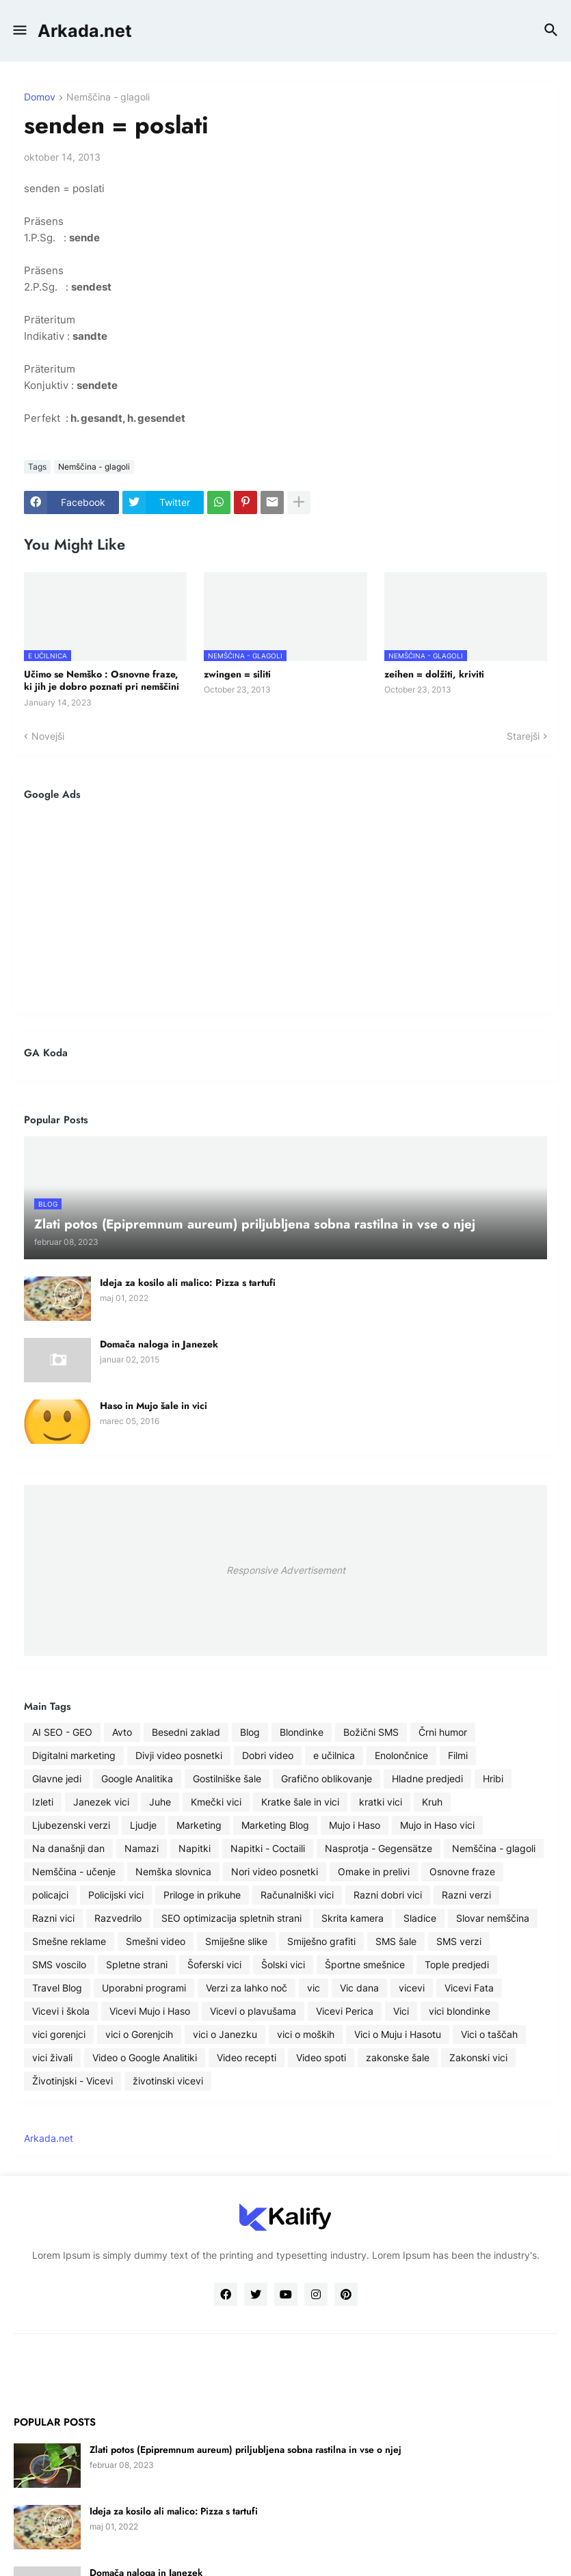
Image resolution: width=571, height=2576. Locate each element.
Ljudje (143, 1825)
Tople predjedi (457, 1964)
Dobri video (267, 1755)
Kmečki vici (216, 1802)
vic (313, 1988)
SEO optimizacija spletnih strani (231, 1918)
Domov (39, 97)
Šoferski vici (214, 1964)
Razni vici (53, 1918)
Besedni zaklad (186, 1732)
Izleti (42, 1802)
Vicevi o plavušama (253, 2011)
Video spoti (321, 2057)
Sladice (419, 1918)
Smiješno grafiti (321, 1941)
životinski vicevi (168, 2081)
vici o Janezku (225, 2034)
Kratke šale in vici (300, 1802)
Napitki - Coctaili (267, 1848)
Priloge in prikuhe (202, 1895)
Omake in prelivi (374, 1871)
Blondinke (301, 1732)
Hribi (493, 1778)
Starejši (523, 736)
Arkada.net (85, 31)
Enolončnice (401, 1755)
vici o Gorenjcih (139, 2034)
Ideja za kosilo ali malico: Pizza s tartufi (188, 1282)
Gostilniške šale (227, 1778)
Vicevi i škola (61, 2011)
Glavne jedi (56, 1778)
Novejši (47, 736)
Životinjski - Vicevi (72, 2081)
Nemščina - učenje (74, 1871)
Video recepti (246, 2057)
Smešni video (155, 1941)
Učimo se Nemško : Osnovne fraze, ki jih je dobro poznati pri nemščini (101, 680)
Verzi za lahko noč (246, 1988)
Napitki (194, 1848)
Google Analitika (137, 1778)
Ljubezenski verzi (71, 1825)
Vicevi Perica (344, 2011)
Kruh (432, 1802)
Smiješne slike (236, 1941)
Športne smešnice (365, 1964)
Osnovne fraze (462, 1871)
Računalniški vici (297, 1895)
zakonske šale (397, 2057)
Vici (401, 2011)
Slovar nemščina (492, 1918)
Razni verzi (466, 1895)
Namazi (141, 1848)
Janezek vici (101, 1802)
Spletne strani (137, 1964)
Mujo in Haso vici (437, 1825)
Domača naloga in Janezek (159, 1344)
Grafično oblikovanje (326, 1778)
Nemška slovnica (173, 1871)
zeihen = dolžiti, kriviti (434, 674)
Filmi (458, 1755)
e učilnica (334, 1755)
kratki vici (380, 1802)
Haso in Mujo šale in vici (153, 1405)
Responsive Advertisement (285, 1570)
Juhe (160, 1802)
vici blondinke (459, 2011)
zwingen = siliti (237, 674)
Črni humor (443, 1732)
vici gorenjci (58, 2034)
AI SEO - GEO (62, 1732)
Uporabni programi (144, 1988)
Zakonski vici (478, 2057)
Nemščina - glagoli (108, 97)
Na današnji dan (68, 1848)
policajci (50, 1895)
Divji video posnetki (178, 1755)
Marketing (199, 1825)
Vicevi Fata (469, 1988)
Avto (122, 1732)
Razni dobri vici (388, 1895)
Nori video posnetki (274, 1871)
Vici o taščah (489, 2034)
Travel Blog (57, 1988)
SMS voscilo (59, 1964)
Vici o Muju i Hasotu (397, 2034)
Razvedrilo (118, 1918)
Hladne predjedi (427, 1778)
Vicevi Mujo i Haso (149, 2011)
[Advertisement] (285, 906)
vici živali (52, 2057)
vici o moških (305, 2034)
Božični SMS (371, 1732)
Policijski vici (116, 1895)
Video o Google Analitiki (144, 2057)
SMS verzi (458, 1941)
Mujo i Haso (354, 1825)
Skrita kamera (352, 1918)
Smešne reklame (69, 1941)
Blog (250, 1732)
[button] (19, 30)
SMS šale (395, 1941)
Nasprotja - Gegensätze (378, 1848)
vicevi (412, 1988)
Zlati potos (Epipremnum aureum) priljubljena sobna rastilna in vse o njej (245, 2449)
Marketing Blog (275, 1825)
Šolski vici (283, 1964)
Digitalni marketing (74, 1755)
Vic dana (359, 1988)
